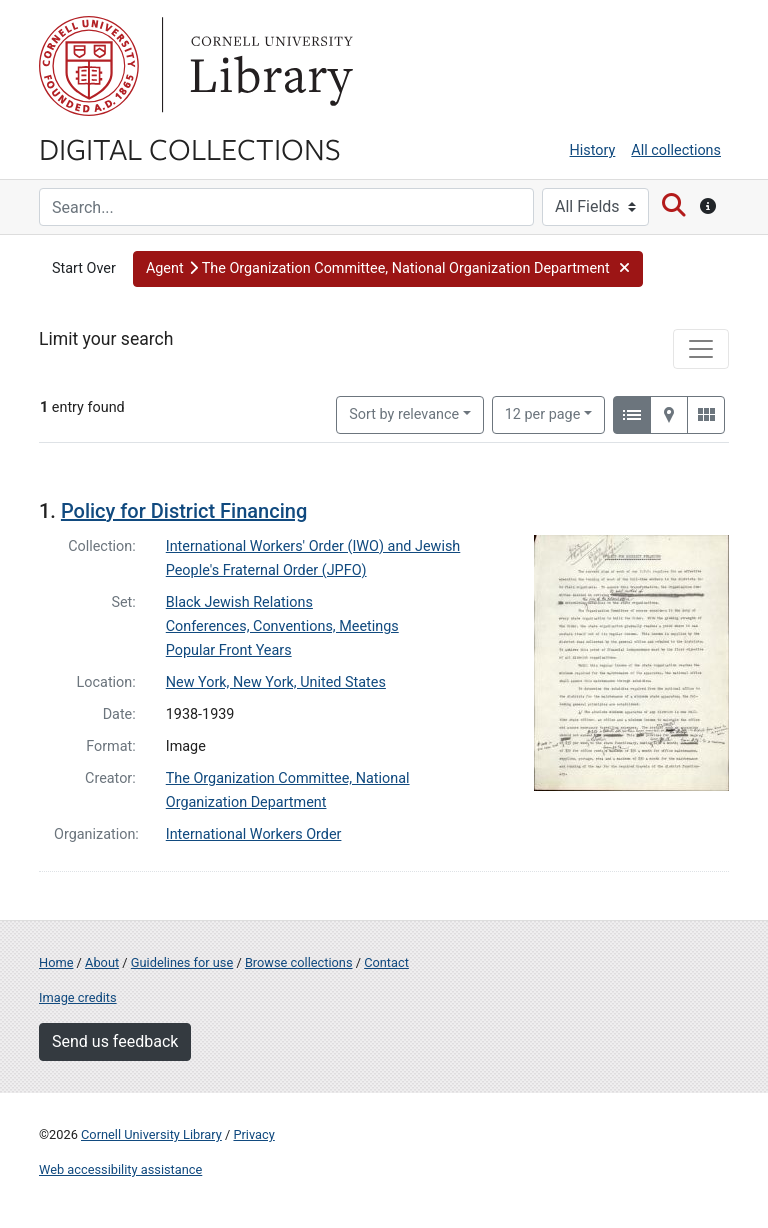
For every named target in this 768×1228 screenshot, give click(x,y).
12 (543, 413)
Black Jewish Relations (239, 602)
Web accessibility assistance (120, 1169)
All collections (676, 150)
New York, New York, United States (276, 682)
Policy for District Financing (184, 511)
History (593, 150)
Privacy (253, 1134)
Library (269, 66)
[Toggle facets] (701, 349)
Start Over (84, 268)
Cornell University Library (151, 1134)
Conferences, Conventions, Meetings (282, 626)
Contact (386, 962)
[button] (388, 269)
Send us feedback (115, 1041)
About (102, 962)
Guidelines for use (182, 962)
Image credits (78, 997)
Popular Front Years (229, 650)
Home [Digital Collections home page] (56, 962)
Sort (404, 414)
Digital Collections (190, 148)
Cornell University (89, 66)
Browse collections (299, 962)
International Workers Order (254, 834)
